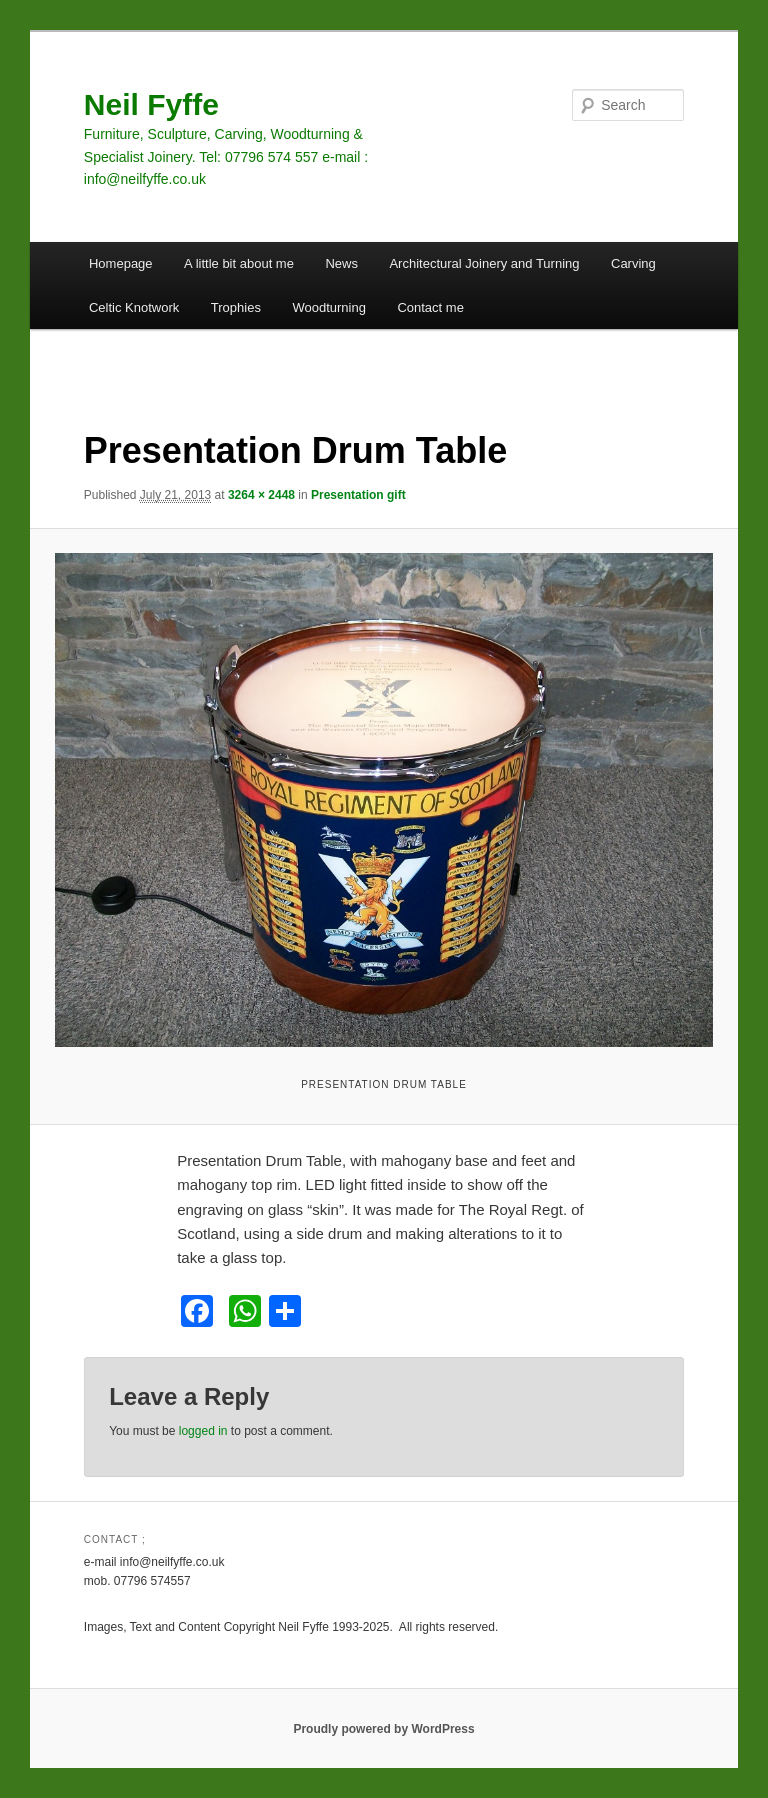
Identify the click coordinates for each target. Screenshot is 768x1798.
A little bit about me (239, 263)
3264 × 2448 (261, 495)
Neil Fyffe (151, 104)
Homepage (121, 263)
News (341, 263)
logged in (203, 1431)
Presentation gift (358, 495)
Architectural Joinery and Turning (484, 263)
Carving (633, 263)
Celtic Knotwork (134, 307)
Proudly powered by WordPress (383, 1729)
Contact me (430, 307)
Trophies (236, 307)
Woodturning (328, 307)
